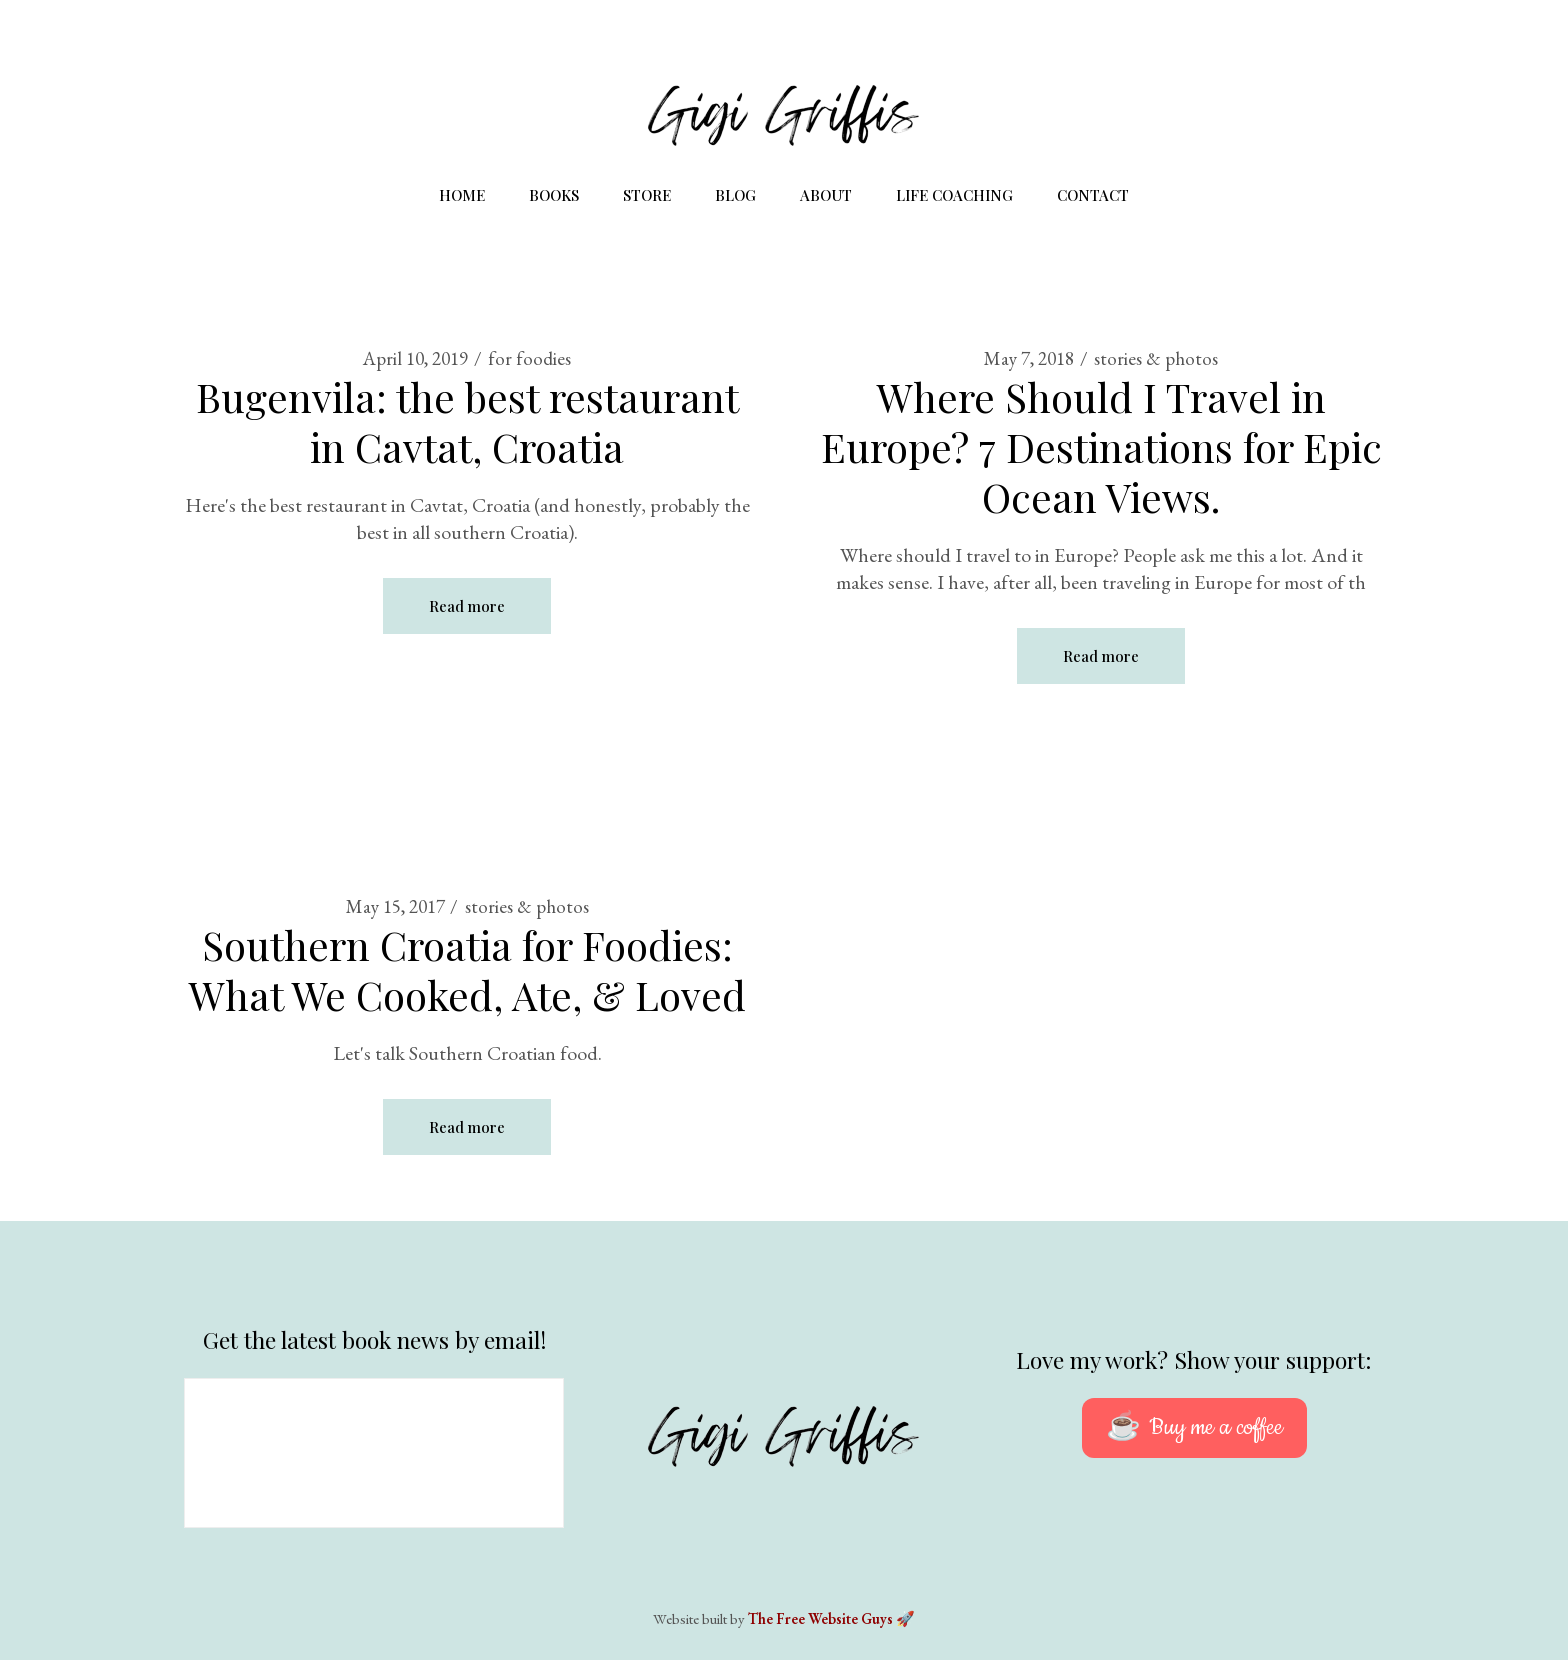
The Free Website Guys (820, 1618)
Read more (467, 606)
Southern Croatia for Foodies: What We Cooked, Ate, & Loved (467, 969)
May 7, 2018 (1029, 358)
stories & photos (1156, 358)
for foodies (529, 358)
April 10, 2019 (415, 358)
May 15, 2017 (395, 906)
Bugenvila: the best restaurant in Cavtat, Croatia (467, 421)
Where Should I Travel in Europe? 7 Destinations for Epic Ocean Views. (1101, 446)
